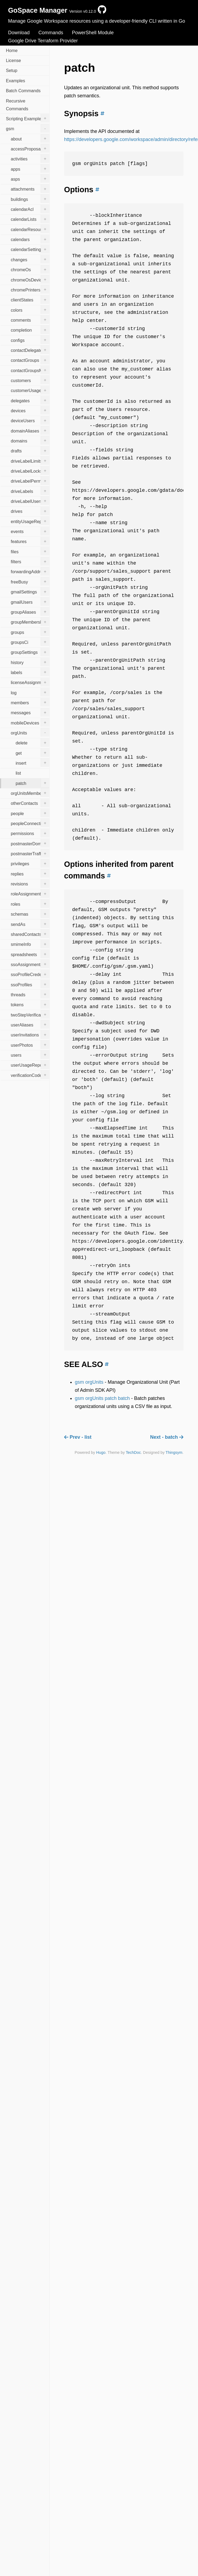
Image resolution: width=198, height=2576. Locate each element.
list (18, 773)
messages (30, 712)
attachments (30, 188)
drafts (30, 450)
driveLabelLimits (30, 460)
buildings (30, 198)
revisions (30, 883)
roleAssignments (30, 893)
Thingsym (174, 1452)
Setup (11, 70)
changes (30, 259)
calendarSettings (30, 249)
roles (30, 903)
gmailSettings (30, 591)
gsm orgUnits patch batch (102, 1398)
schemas (30, 913)
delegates (30, 400)
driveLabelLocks (30, 470)
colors (30, 309)
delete (32, 742)
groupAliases (30, 611)
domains (30, 440)
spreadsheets (30, 954)
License (13, 60)
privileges (30, 863)
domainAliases (30, 430)
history (30, 662)
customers (30, 380)
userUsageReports (30, 1064)
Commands (50, 32)
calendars (30, 239)
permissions (30, 833)
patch (32, 782)
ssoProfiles (30, 984)
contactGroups (30, 360)
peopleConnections (30, 823)
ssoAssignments (30, 964)
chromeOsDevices (30, 279)
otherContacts (30, 803)
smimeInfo (30, 944)
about (30, 138)
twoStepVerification (30, 1014)
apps (30, 168)
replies (30, 873)
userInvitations (30, 1034)
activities (30, 158)
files (30, 551)
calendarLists (30, 219)
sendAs (30, 923)
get (32, 752)
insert (32, 762)
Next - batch (166, 1437)
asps (30, 178)
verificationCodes (30, 1074)
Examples (15, 80)
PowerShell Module (93, 32)
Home (12, 50)
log (30, 692)
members (30, 702)
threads (30, 994)
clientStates (30, 299)
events (30, 531)
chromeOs (30, 269)
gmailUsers (30, 601)
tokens (30, 1004)
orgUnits (30, 732)
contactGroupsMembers (30, 370)
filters (30, 561)
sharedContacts (30, 933)
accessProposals (30, 148)
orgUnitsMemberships (30, 792)
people (30, 813)
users (30, 1054)
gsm (27, 128)
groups (30, 631)
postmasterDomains (30, 843)
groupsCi (30, 641)
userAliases (30, 1024)
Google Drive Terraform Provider (43, 40)
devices (30, 410)
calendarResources (30, 229)
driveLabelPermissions (30, 480)
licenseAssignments (30, 682)
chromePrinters (30, 289)
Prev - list (78, 1437)
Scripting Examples (27, 118)
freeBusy (30, 581)
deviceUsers (30, 420)
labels (30, 672)
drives (30, 511)
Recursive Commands (17, 104)
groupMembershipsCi (30, 621)
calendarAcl (30, 209)
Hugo (100, 1452)
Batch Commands (23, 90)
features (30, 541)
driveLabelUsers (30, 500)
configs (30, 339)
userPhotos (30, 1044)
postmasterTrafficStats (30, 853)
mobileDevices (30, 722)
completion (30, 329)
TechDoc (133, 1452)
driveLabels (30, 490)
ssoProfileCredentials (30, 974)
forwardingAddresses (30, 571)
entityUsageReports (30, 521)
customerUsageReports (30, 390)
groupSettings (30, 652)
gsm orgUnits (89, 1382)
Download (19, 32)
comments (30, 319)
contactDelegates (30, 349)
